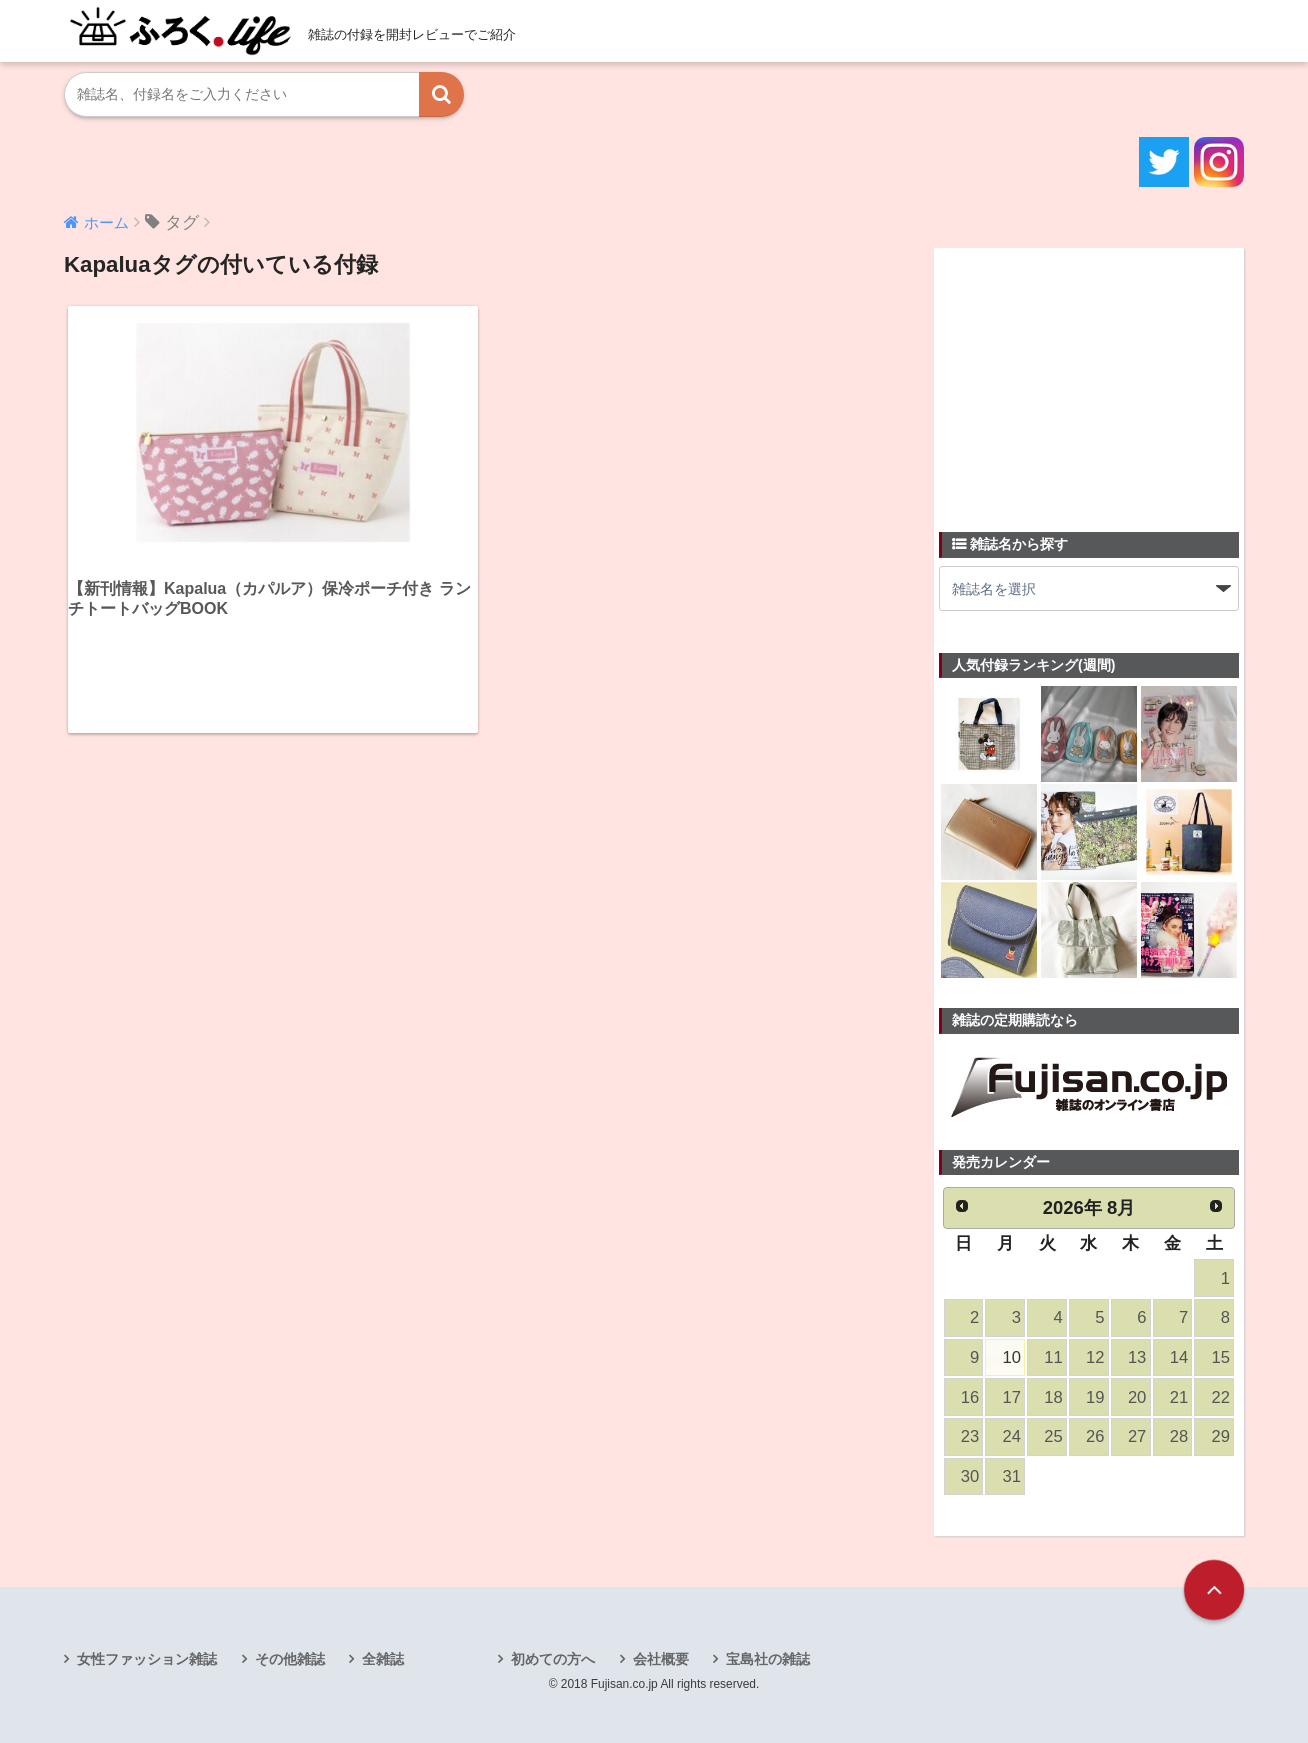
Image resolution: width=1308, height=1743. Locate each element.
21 (1179, 1397)
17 (1012, 1397)
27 (1137, 1436)
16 (970, 1397)
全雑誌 (383, 1659)
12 (1095, 1357)
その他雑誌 (290, 1659)
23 (970, 1436)
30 (970, 1476)
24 (1012, 1436)
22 (1221, 1397)
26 (1095, 1436)
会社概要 (661, 1659)
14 (1179, 1357)
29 (1221, 1436)
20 (1137, 1397)
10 (1012, 1357)
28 (1179, 1436)
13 (1137, 1357)
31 (1012, 1476)
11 (1053, 1357)
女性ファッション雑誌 (147, 1659)
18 (1053, 1397)
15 (1221, 1357)
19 (1095, 1397)
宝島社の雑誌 (768, 1659)
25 (1053, 1436)
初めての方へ (553, 1659)
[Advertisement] (1089, 378)
